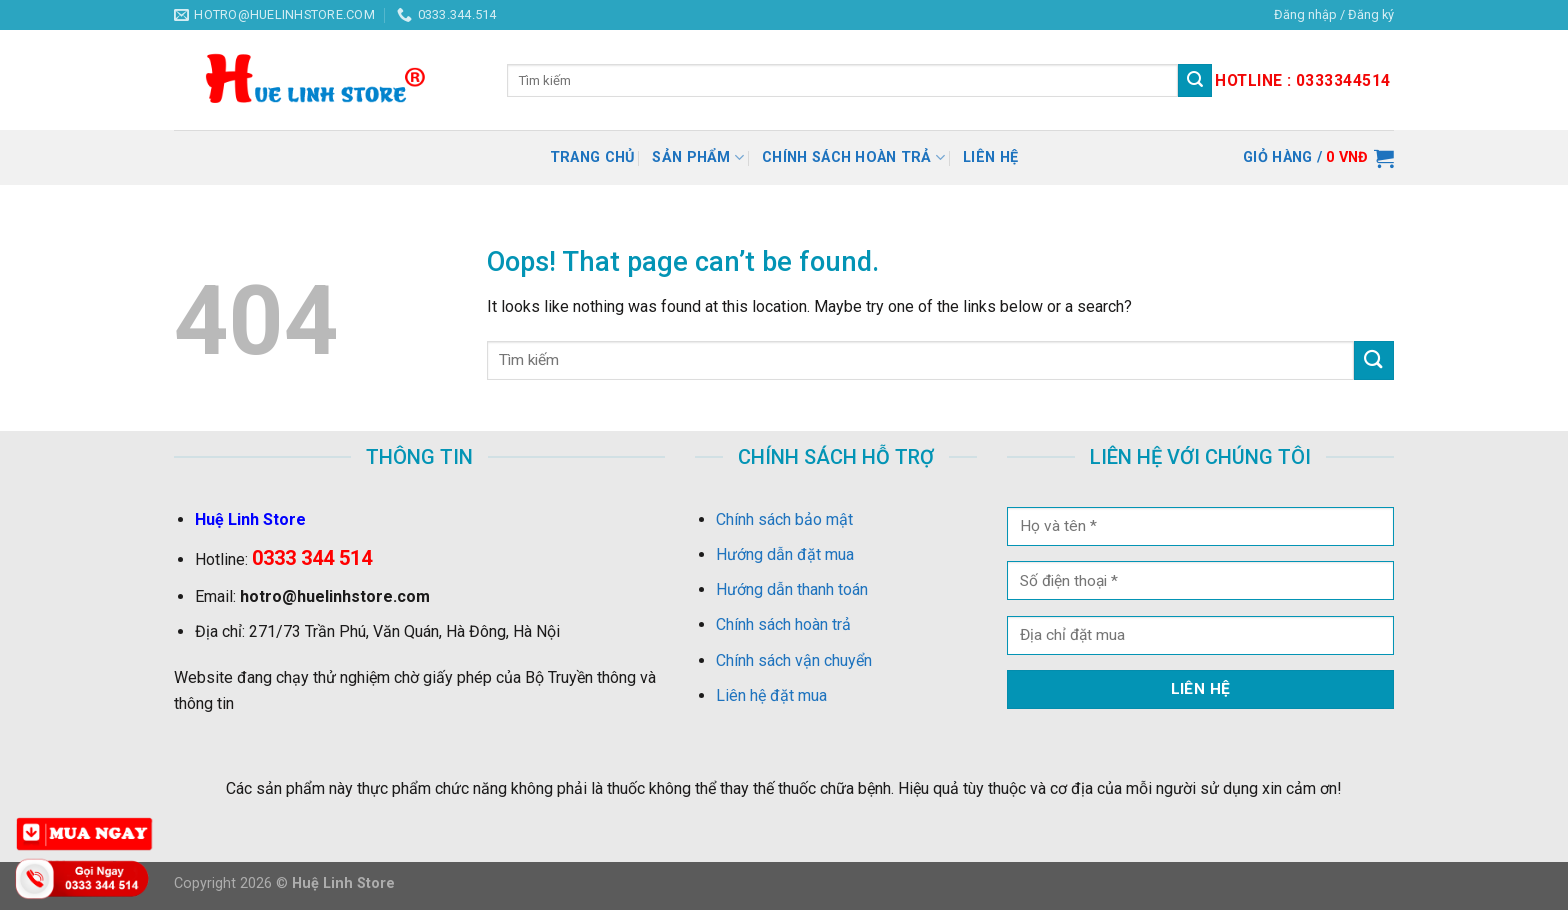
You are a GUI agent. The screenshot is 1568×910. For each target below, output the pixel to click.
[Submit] (1374, 360)
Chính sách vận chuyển (794, 660)
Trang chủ (592, 157)
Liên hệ (990, 157)
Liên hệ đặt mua (771, 695)
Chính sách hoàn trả (853, 157)
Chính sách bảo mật (784, 519)
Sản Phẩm (698, 157)
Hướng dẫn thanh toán (792, 589)
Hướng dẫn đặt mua (785, 554)
